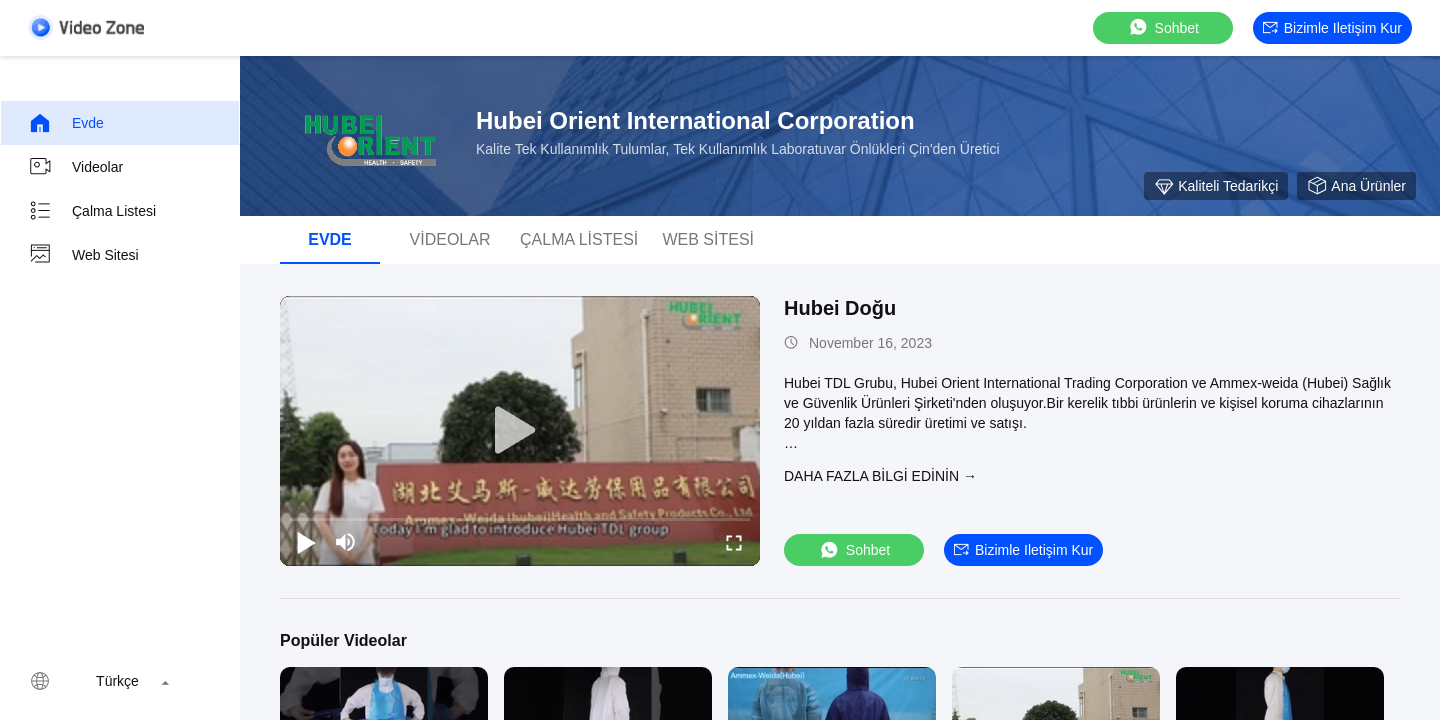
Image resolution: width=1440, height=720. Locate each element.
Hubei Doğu (840, 308)
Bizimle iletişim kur (1332, 28)
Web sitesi (83, 255)
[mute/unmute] (346, 542)
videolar (75, 167)
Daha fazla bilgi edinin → (880, 476)
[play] (520, 431)
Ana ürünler (1356, 186)
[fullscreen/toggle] (734, 542)
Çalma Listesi (92, 211)
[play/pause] (306, 542)
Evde (66, 123)
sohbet (1163, 27)
